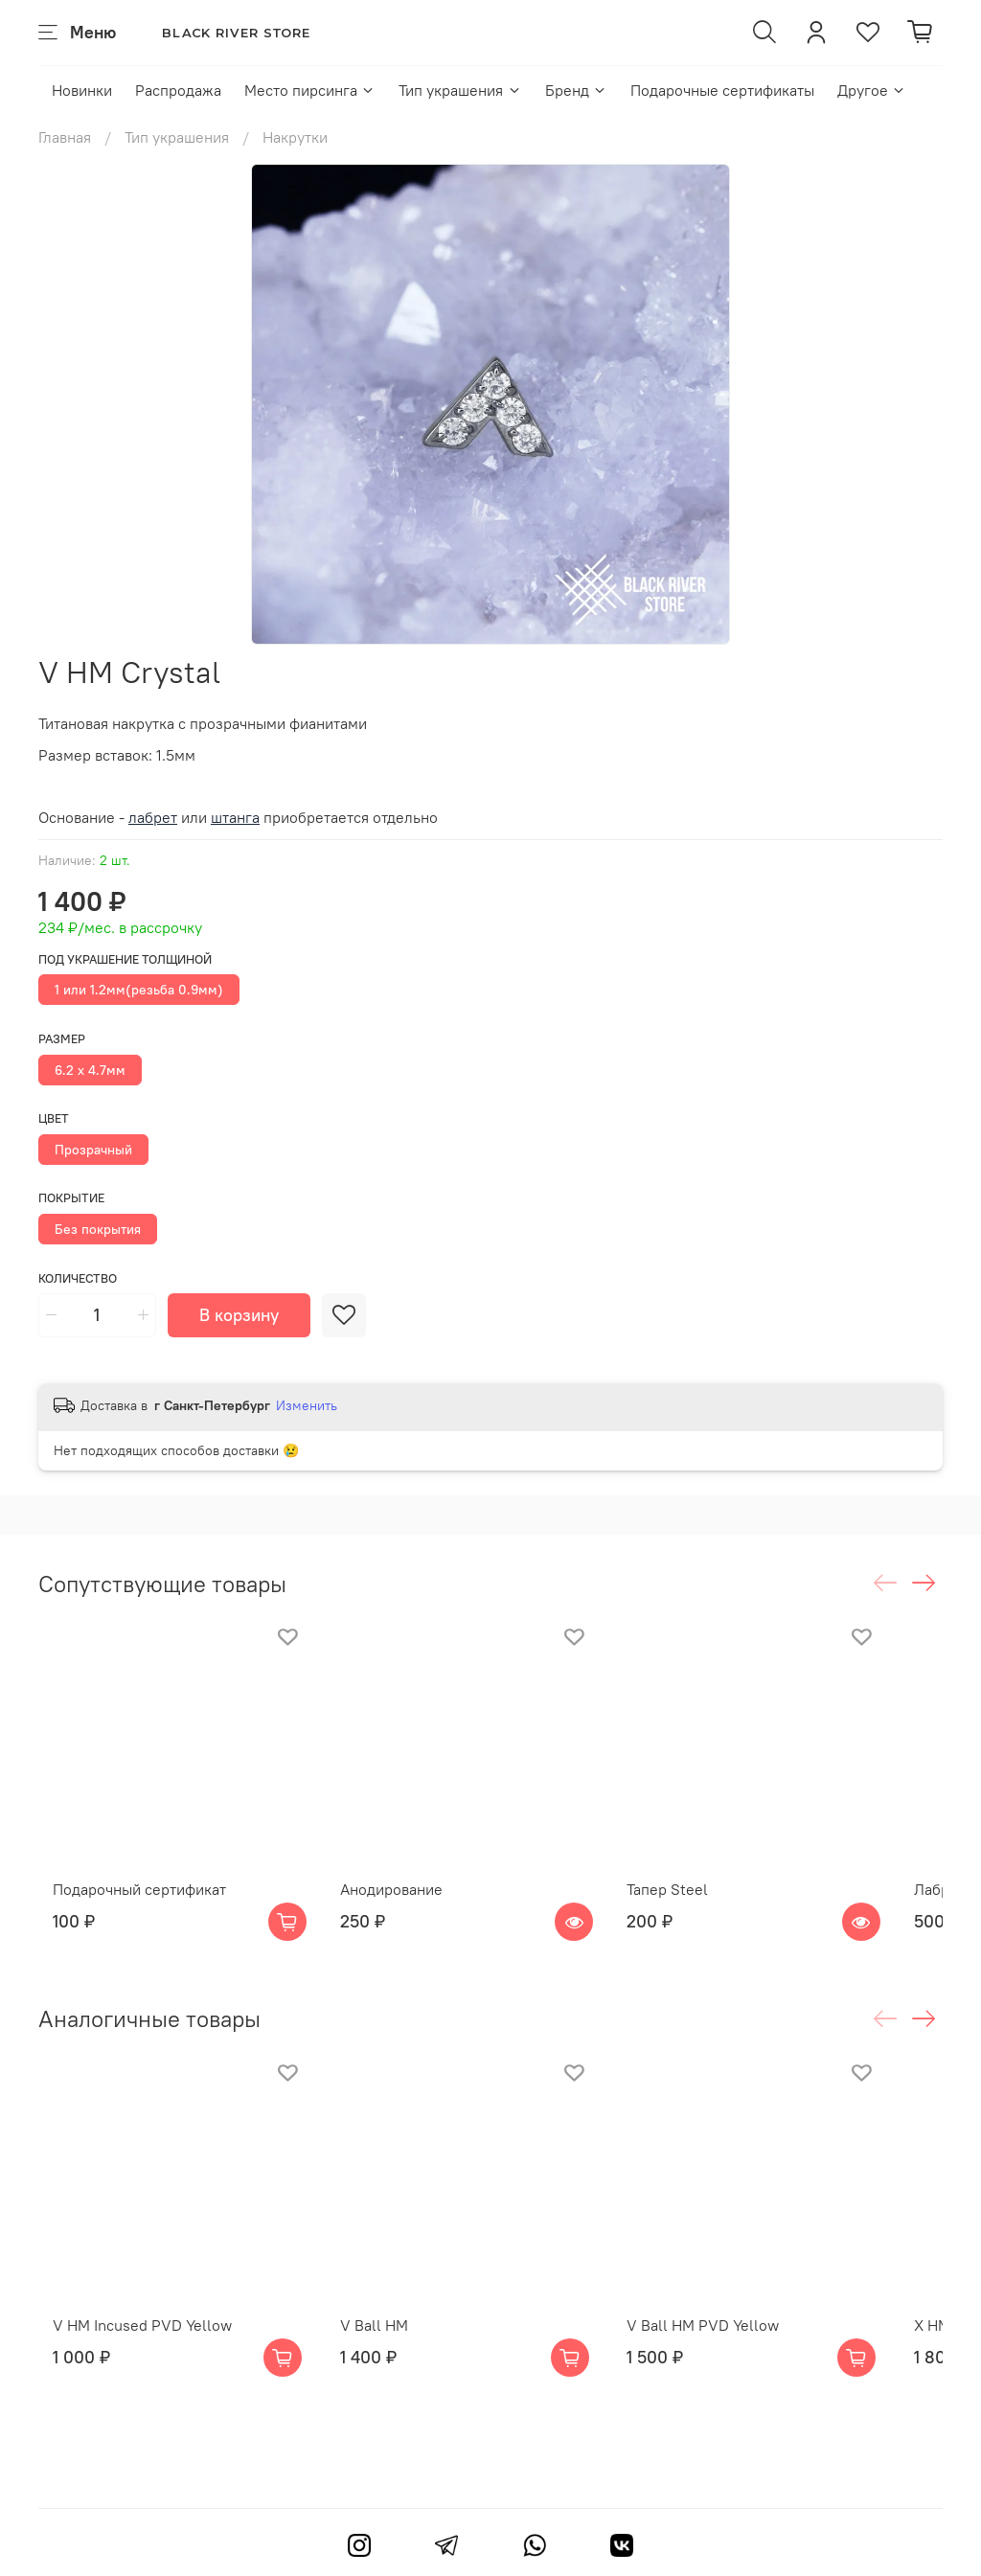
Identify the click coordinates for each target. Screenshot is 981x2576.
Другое (871, 90)
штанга (235, 817)
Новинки (82, 90)
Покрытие (71, 1198)
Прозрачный (93, 1149)
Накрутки (295, 137)
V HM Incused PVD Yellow (127, 2375)
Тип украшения (460, 90)
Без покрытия (98, 1229)
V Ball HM (385, 2375)
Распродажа (178, 90)
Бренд (576, 90)
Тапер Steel (704, 1914)
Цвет (53, 1118)
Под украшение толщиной (125, 959)
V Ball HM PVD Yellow (740, 2375)
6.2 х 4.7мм (90, 1070)
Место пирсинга (310, 90)
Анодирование (402, 1914)
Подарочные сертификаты (722, 90)
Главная (64, 137)
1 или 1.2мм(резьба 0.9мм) (139, 989)
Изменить (306, 1405)
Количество (77, 1278)
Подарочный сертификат (125, 1914)
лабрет (152, 817)
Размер (61, 1039)
